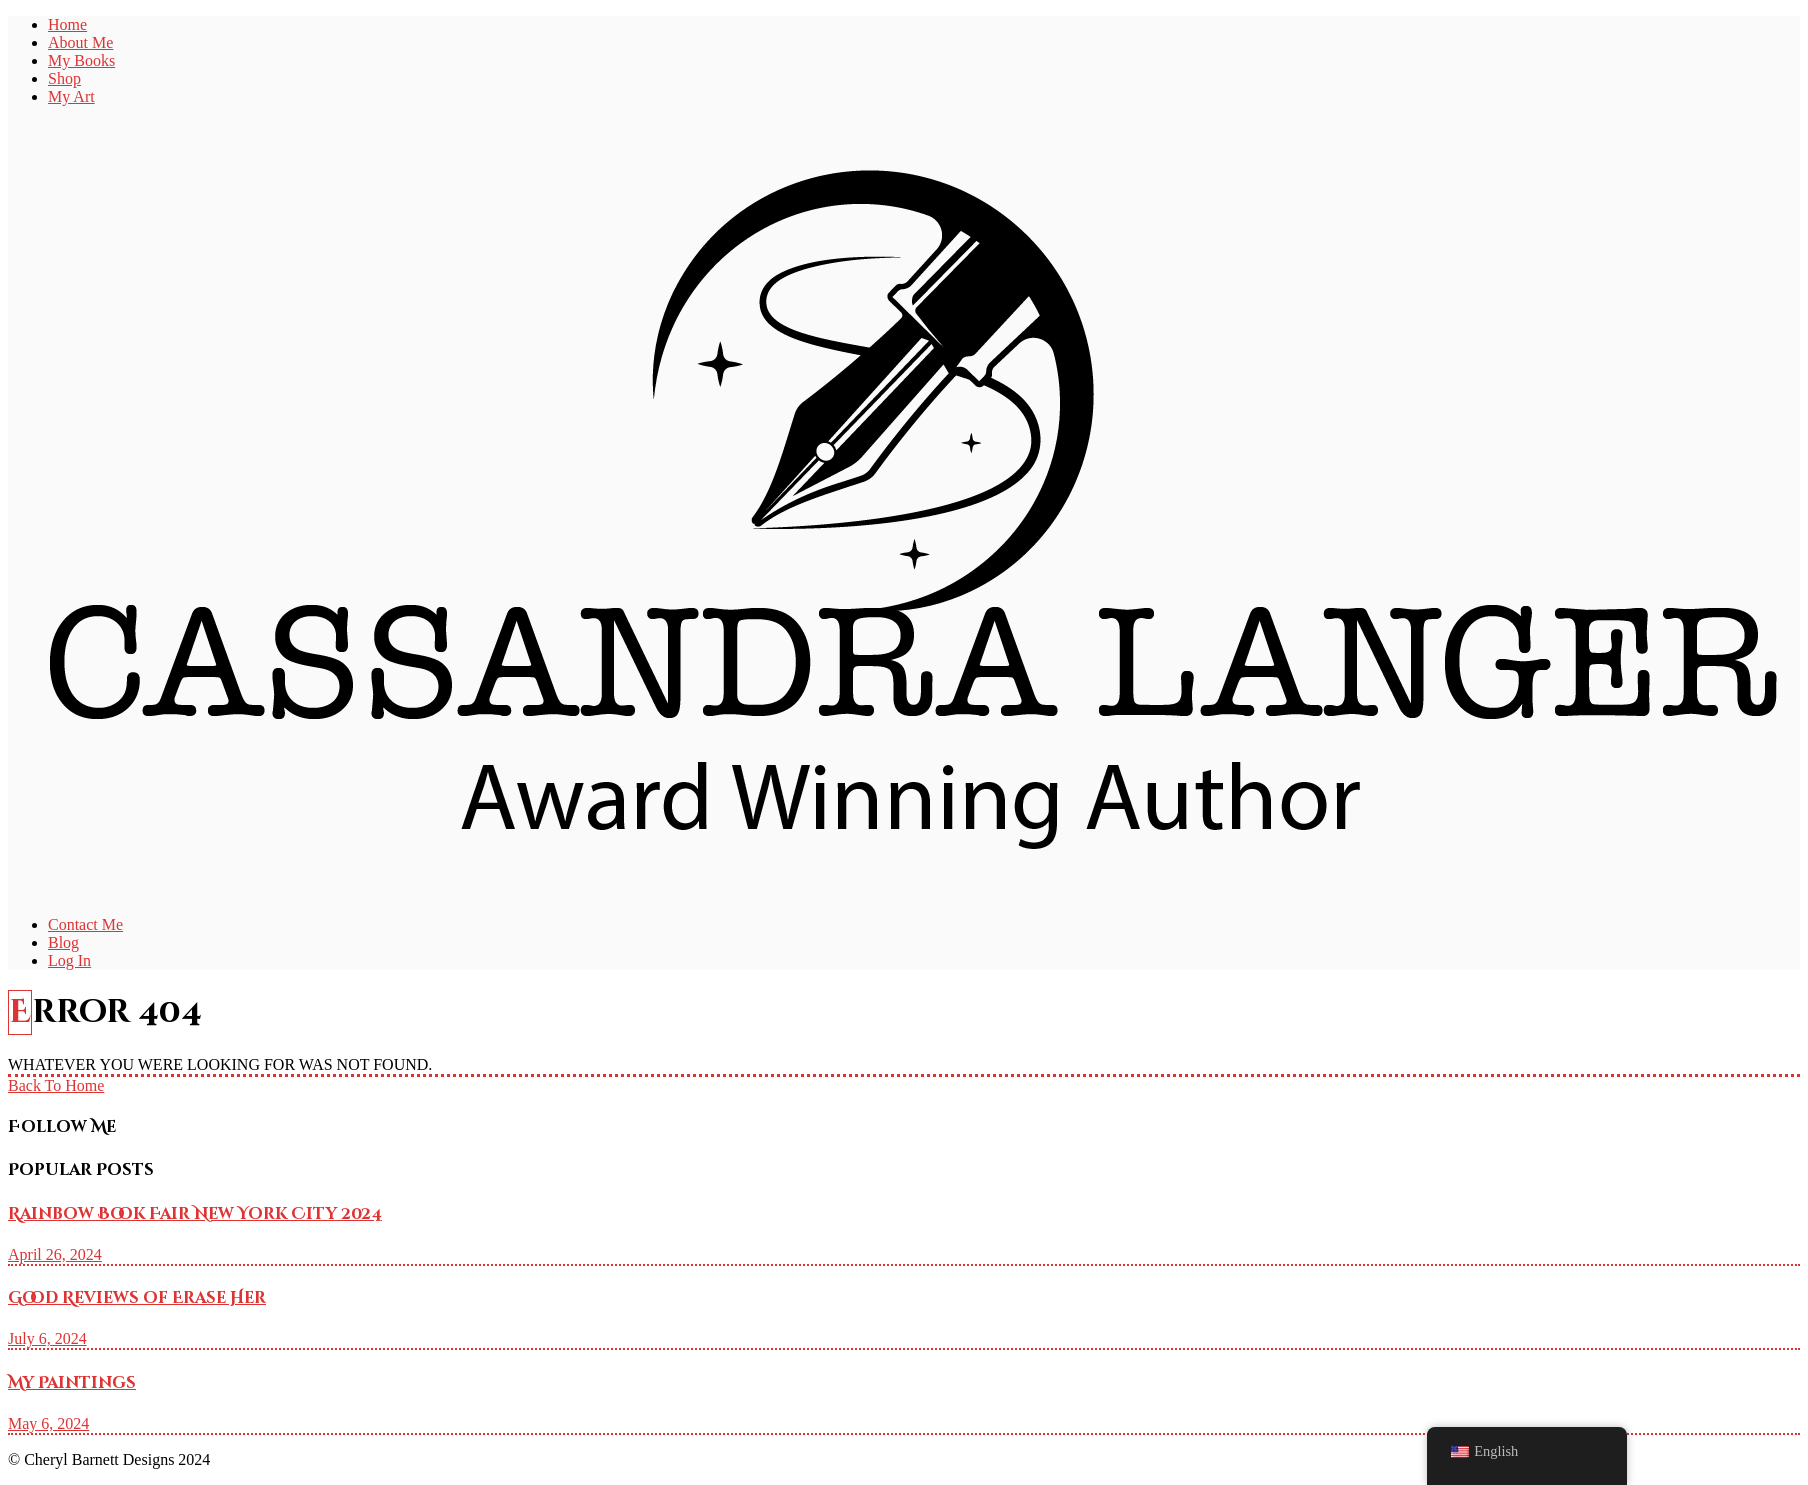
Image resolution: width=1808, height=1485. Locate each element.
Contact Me (85, 924)
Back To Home (56, 1085)
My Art (71, 96)
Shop (64, 78)
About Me (80, 42)
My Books (81, 60)
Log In (69, 960)
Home (67, 24)
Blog (63, 942)
